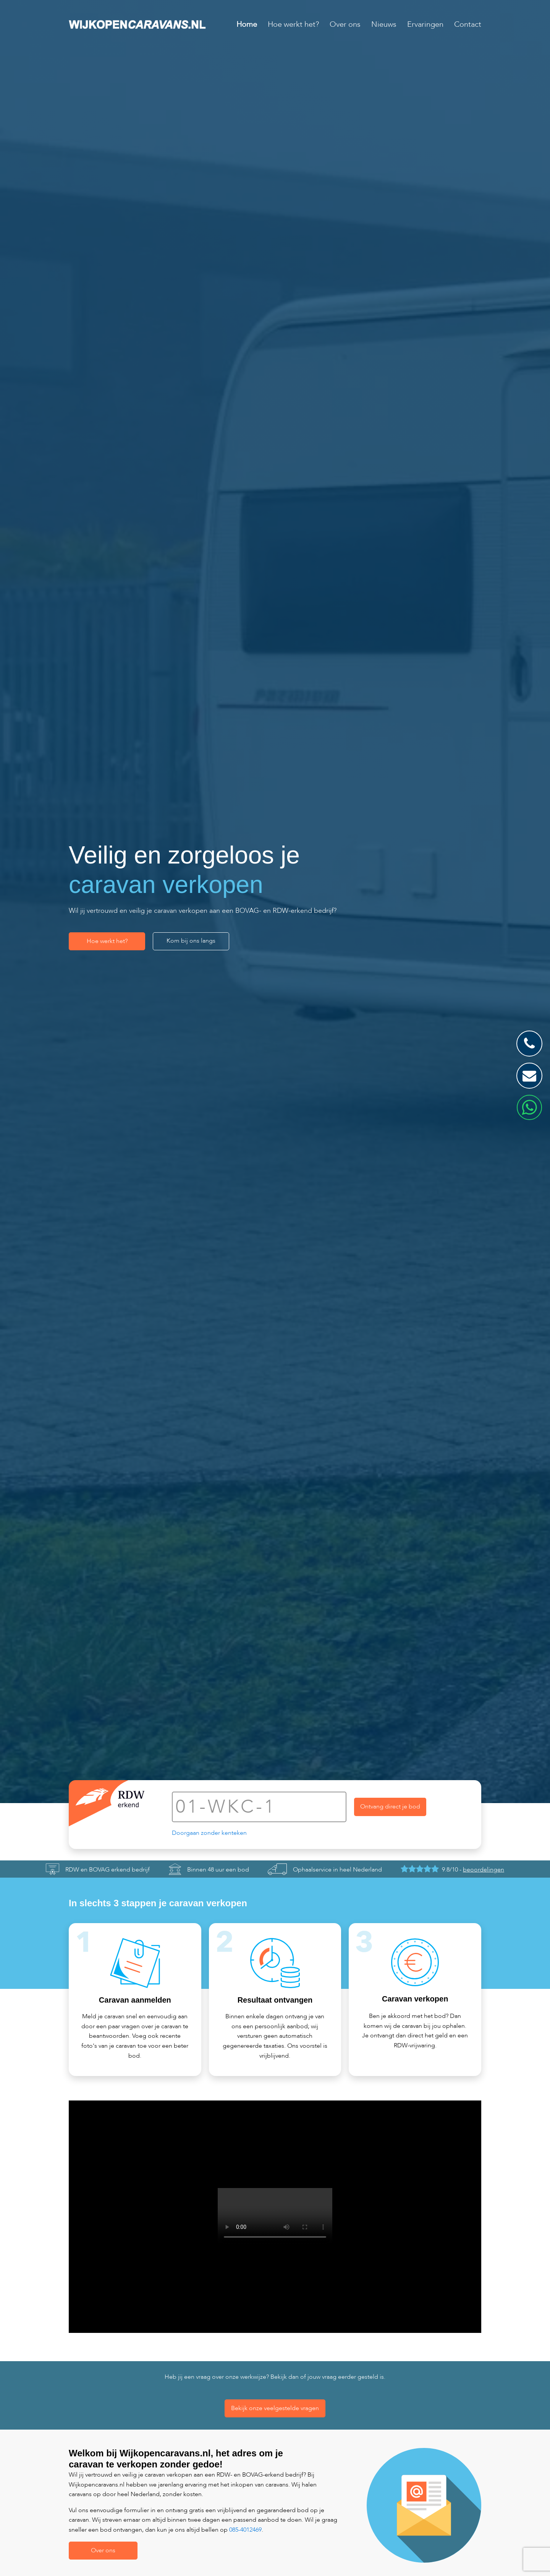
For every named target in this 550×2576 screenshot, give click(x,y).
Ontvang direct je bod (390, 1806)
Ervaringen (425, 24)
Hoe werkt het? (293, 24)
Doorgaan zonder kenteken (209, 1833)
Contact (467, 24)
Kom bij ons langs (191, 941)
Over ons (345, 24)
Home (246, 24)
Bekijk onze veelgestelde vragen (275, 2408)
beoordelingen (483, 1869)
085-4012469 (245, 2530)
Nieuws (383, 24)
